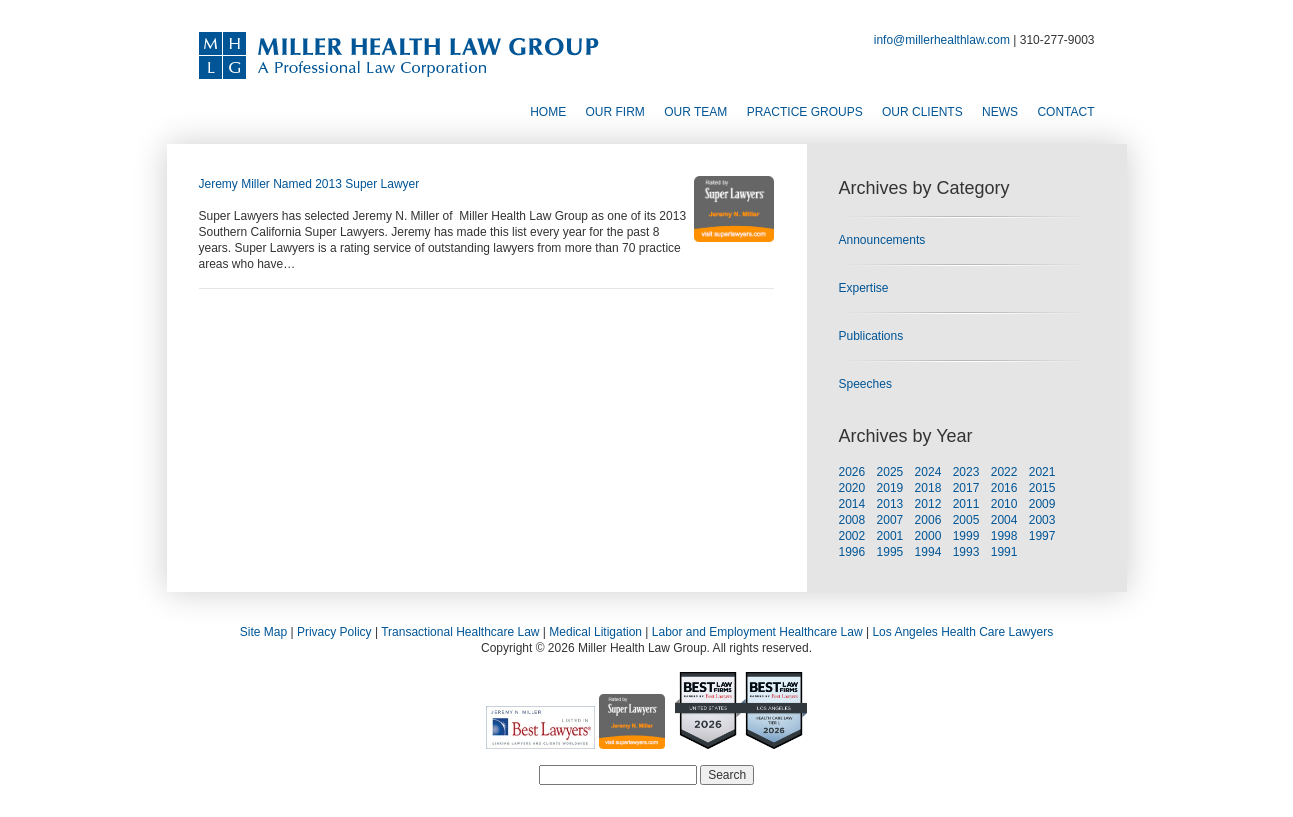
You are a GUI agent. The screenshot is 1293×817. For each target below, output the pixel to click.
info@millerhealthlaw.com (942, 40)
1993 (966, 552)
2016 (1004, 488)
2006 (928, 520)
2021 (1042, 472)
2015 (1042, 488)
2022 (1004, 472)
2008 (852, 520)
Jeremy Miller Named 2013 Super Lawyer (309, 184)
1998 (1004, 536)
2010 (1004, 504)
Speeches (865, 384)
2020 (852, 488)
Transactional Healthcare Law (460, 632)
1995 (890, 552)
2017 (966, 488)
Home (548, 112)
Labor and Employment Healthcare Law (757, 632)
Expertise (864, 288)
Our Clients (922, 112)
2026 (852, 472)
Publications (871, 336)
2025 (890, 472)
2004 (1004, 520)
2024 (928, 472)
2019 (890, 488)
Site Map (263, 632)
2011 (966, 504)
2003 (1042, 520)
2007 (890, 520)
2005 (966, 520)
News (1000, 112)
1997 (1042, 536)
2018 (928, 488)
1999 (966, 536)
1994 (928, 552)
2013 (890, 504)
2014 (852, 504)
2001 (890, 536)
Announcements (882, 240)
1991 (1004, 552)
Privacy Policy (334, 632)
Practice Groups (805, 112)
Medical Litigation (595, 632)
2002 (852, 536)
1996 (852, 552)
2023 (966, 472)
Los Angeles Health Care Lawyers (962, 632)
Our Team (695, 112)
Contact (1065, 112)
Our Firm (615, 112)
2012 (928, 504)
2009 (1042, 504)
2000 (928, 536)
